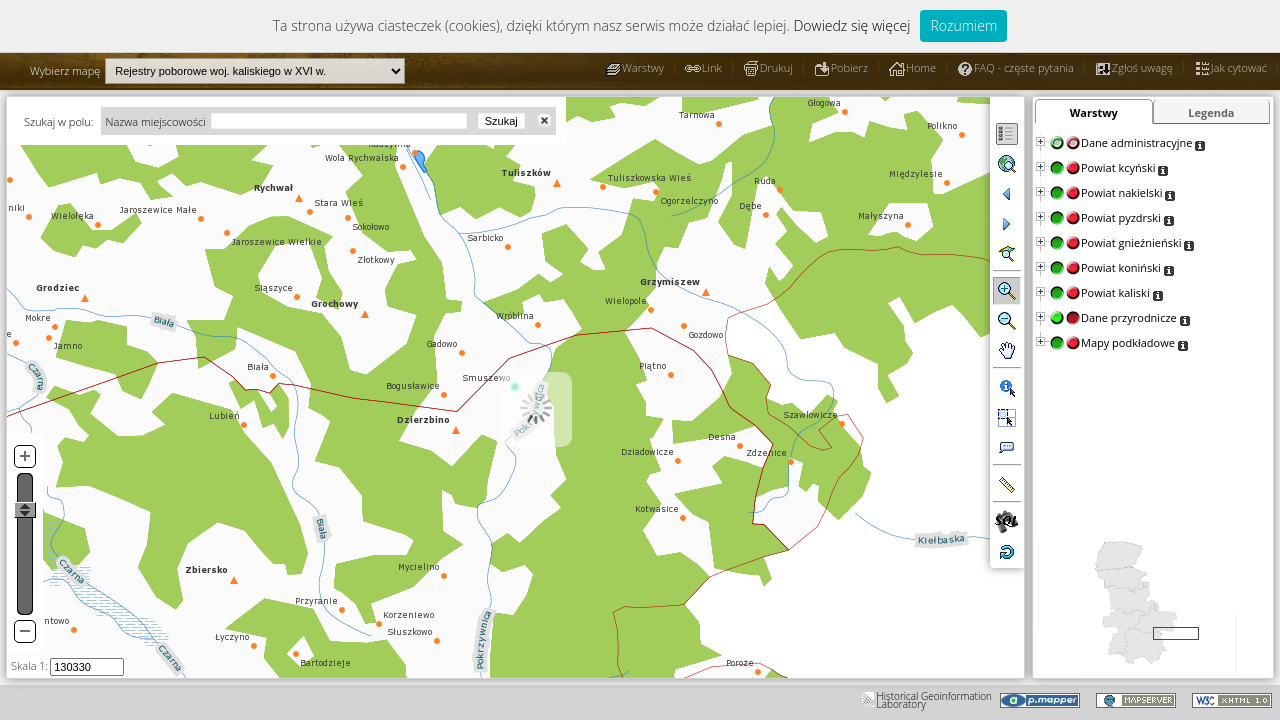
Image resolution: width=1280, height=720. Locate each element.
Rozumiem (963, 25)
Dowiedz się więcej (851, 25)
